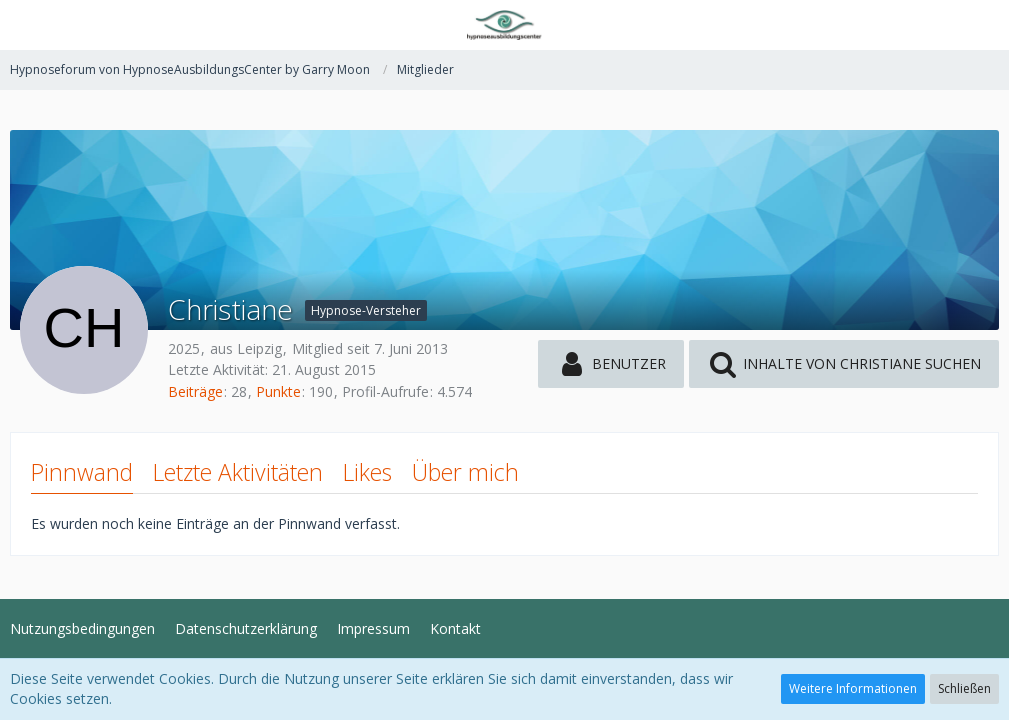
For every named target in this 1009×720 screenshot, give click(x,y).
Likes (367, 472)
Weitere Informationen (853, 688)
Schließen (964, 688)
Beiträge (195, 391)
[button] (27, 25)
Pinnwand (82, 472)
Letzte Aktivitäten (238, 472)
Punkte (278, 391)
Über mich (465, 472)
